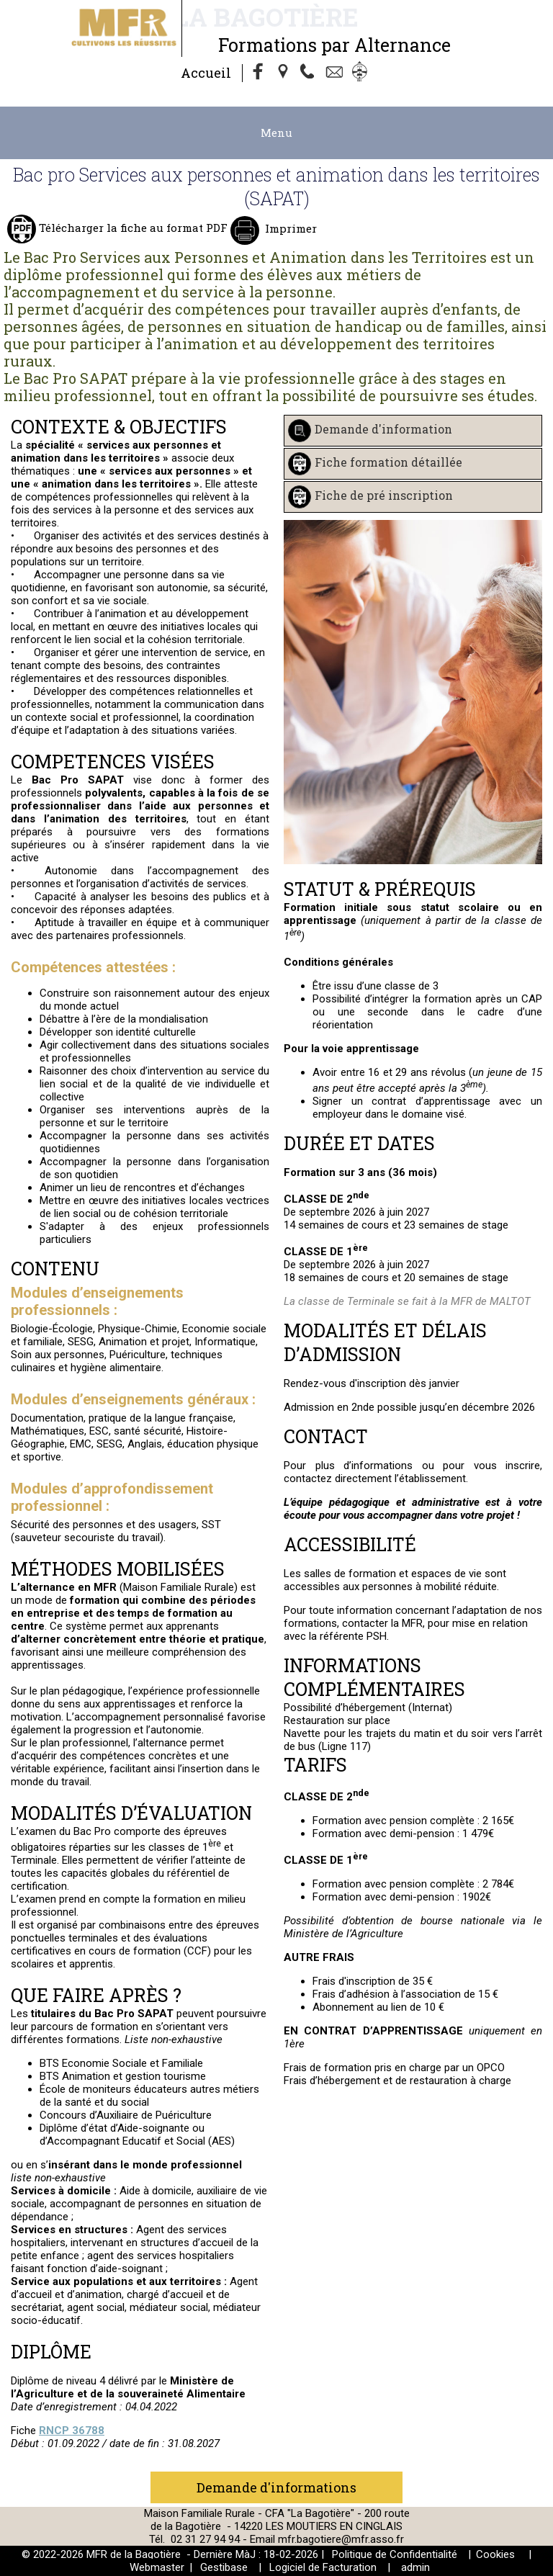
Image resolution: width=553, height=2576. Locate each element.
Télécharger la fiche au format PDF (132, 227)
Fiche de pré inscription (384, 495)
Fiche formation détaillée (388, 462)
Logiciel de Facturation (323, 2567)
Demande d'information (383, 428)
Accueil (206, 72)
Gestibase (224, 2567)
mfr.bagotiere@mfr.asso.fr (341, 2539)
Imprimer (289, 228)
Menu (276, 132)
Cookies (495, 2554)
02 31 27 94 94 (207, 2539)
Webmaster (157, 2567)
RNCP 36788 (71, 2430)
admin (415, 2567)
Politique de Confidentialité (394, 2554)
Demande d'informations (276, 2487)
